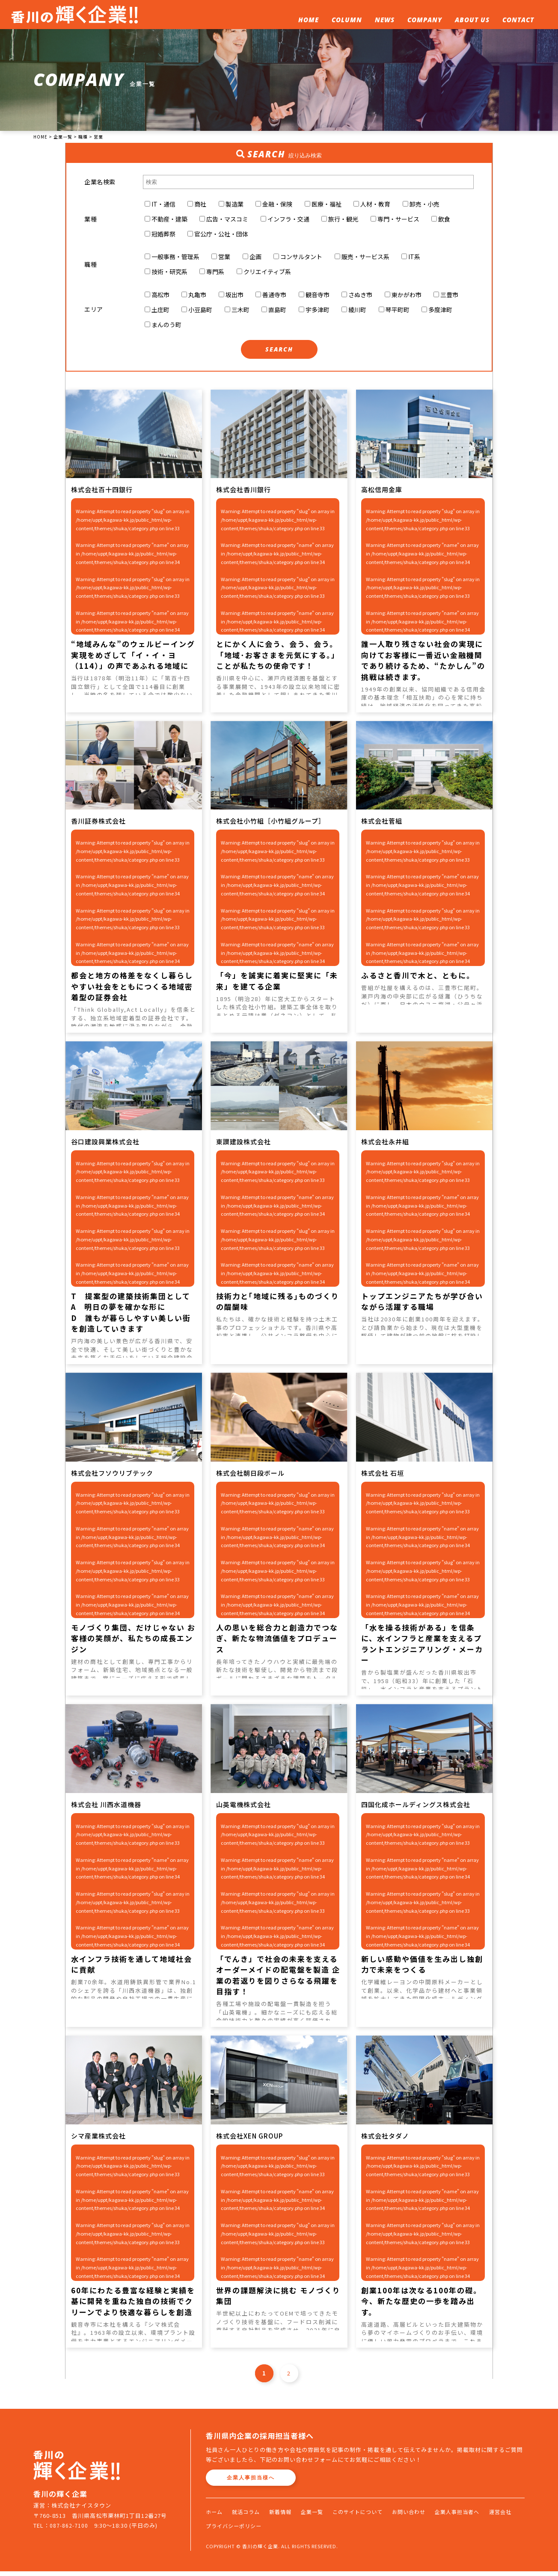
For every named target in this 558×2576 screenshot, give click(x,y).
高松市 (157, 298)
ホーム (215, 2517)
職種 (90, 266)
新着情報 (286, 2517)
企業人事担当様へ (251, 2482)
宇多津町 (314, 313)
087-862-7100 (69, 2530)
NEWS (385, 19)
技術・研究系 (166, 274)
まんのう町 (163, 328)
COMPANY (424, 19)
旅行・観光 (339, 220)
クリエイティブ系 (264, 274)
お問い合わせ (424, 2517)
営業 (220, 259)
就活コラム (249, 2517)
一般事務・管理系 (172, 259)
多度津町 (436, 313)
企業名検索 (100, 181)
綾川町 (353, 313)
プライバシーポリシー (270, 2530)
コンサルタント (297, 259)
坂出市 (231, 298)
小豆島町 (196, 313)
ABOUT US (472, 19)
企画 (252, 259)
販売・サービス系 (362, 259)
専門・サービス (395, 220)
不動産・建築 (166, 220)
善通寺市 (270, 298)
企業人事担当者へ (476, 2517)
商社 (196, 205)
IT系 (410, 259)
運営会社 (218, 2530)
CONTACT (518, 19)
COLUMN (347, 19)
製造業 (231, 205)
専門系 (211, 274)
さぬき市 (356, 298)
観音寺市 (314, 298)
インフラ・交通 (285, 220)
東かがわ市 (403, 298)
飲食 (440, 220)
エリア (93, 313)
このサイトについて (369, 2517)
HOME (308, 19)
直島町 (273, 313)
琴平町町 (394, 313)
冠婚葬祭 (160, 235)
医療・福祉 (323, 205)
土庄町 (157, 313)
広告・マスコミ (223, 220)
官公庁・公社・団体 (217, 235)
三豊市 (445, 298)
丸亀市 (193, 298)
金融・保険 (273, 205)
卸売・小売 (421, 205)
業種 (90, 220)
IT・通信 (160, 205)
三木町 (237, 313)
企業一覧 (320, 2517)
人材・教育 (371, 205)
